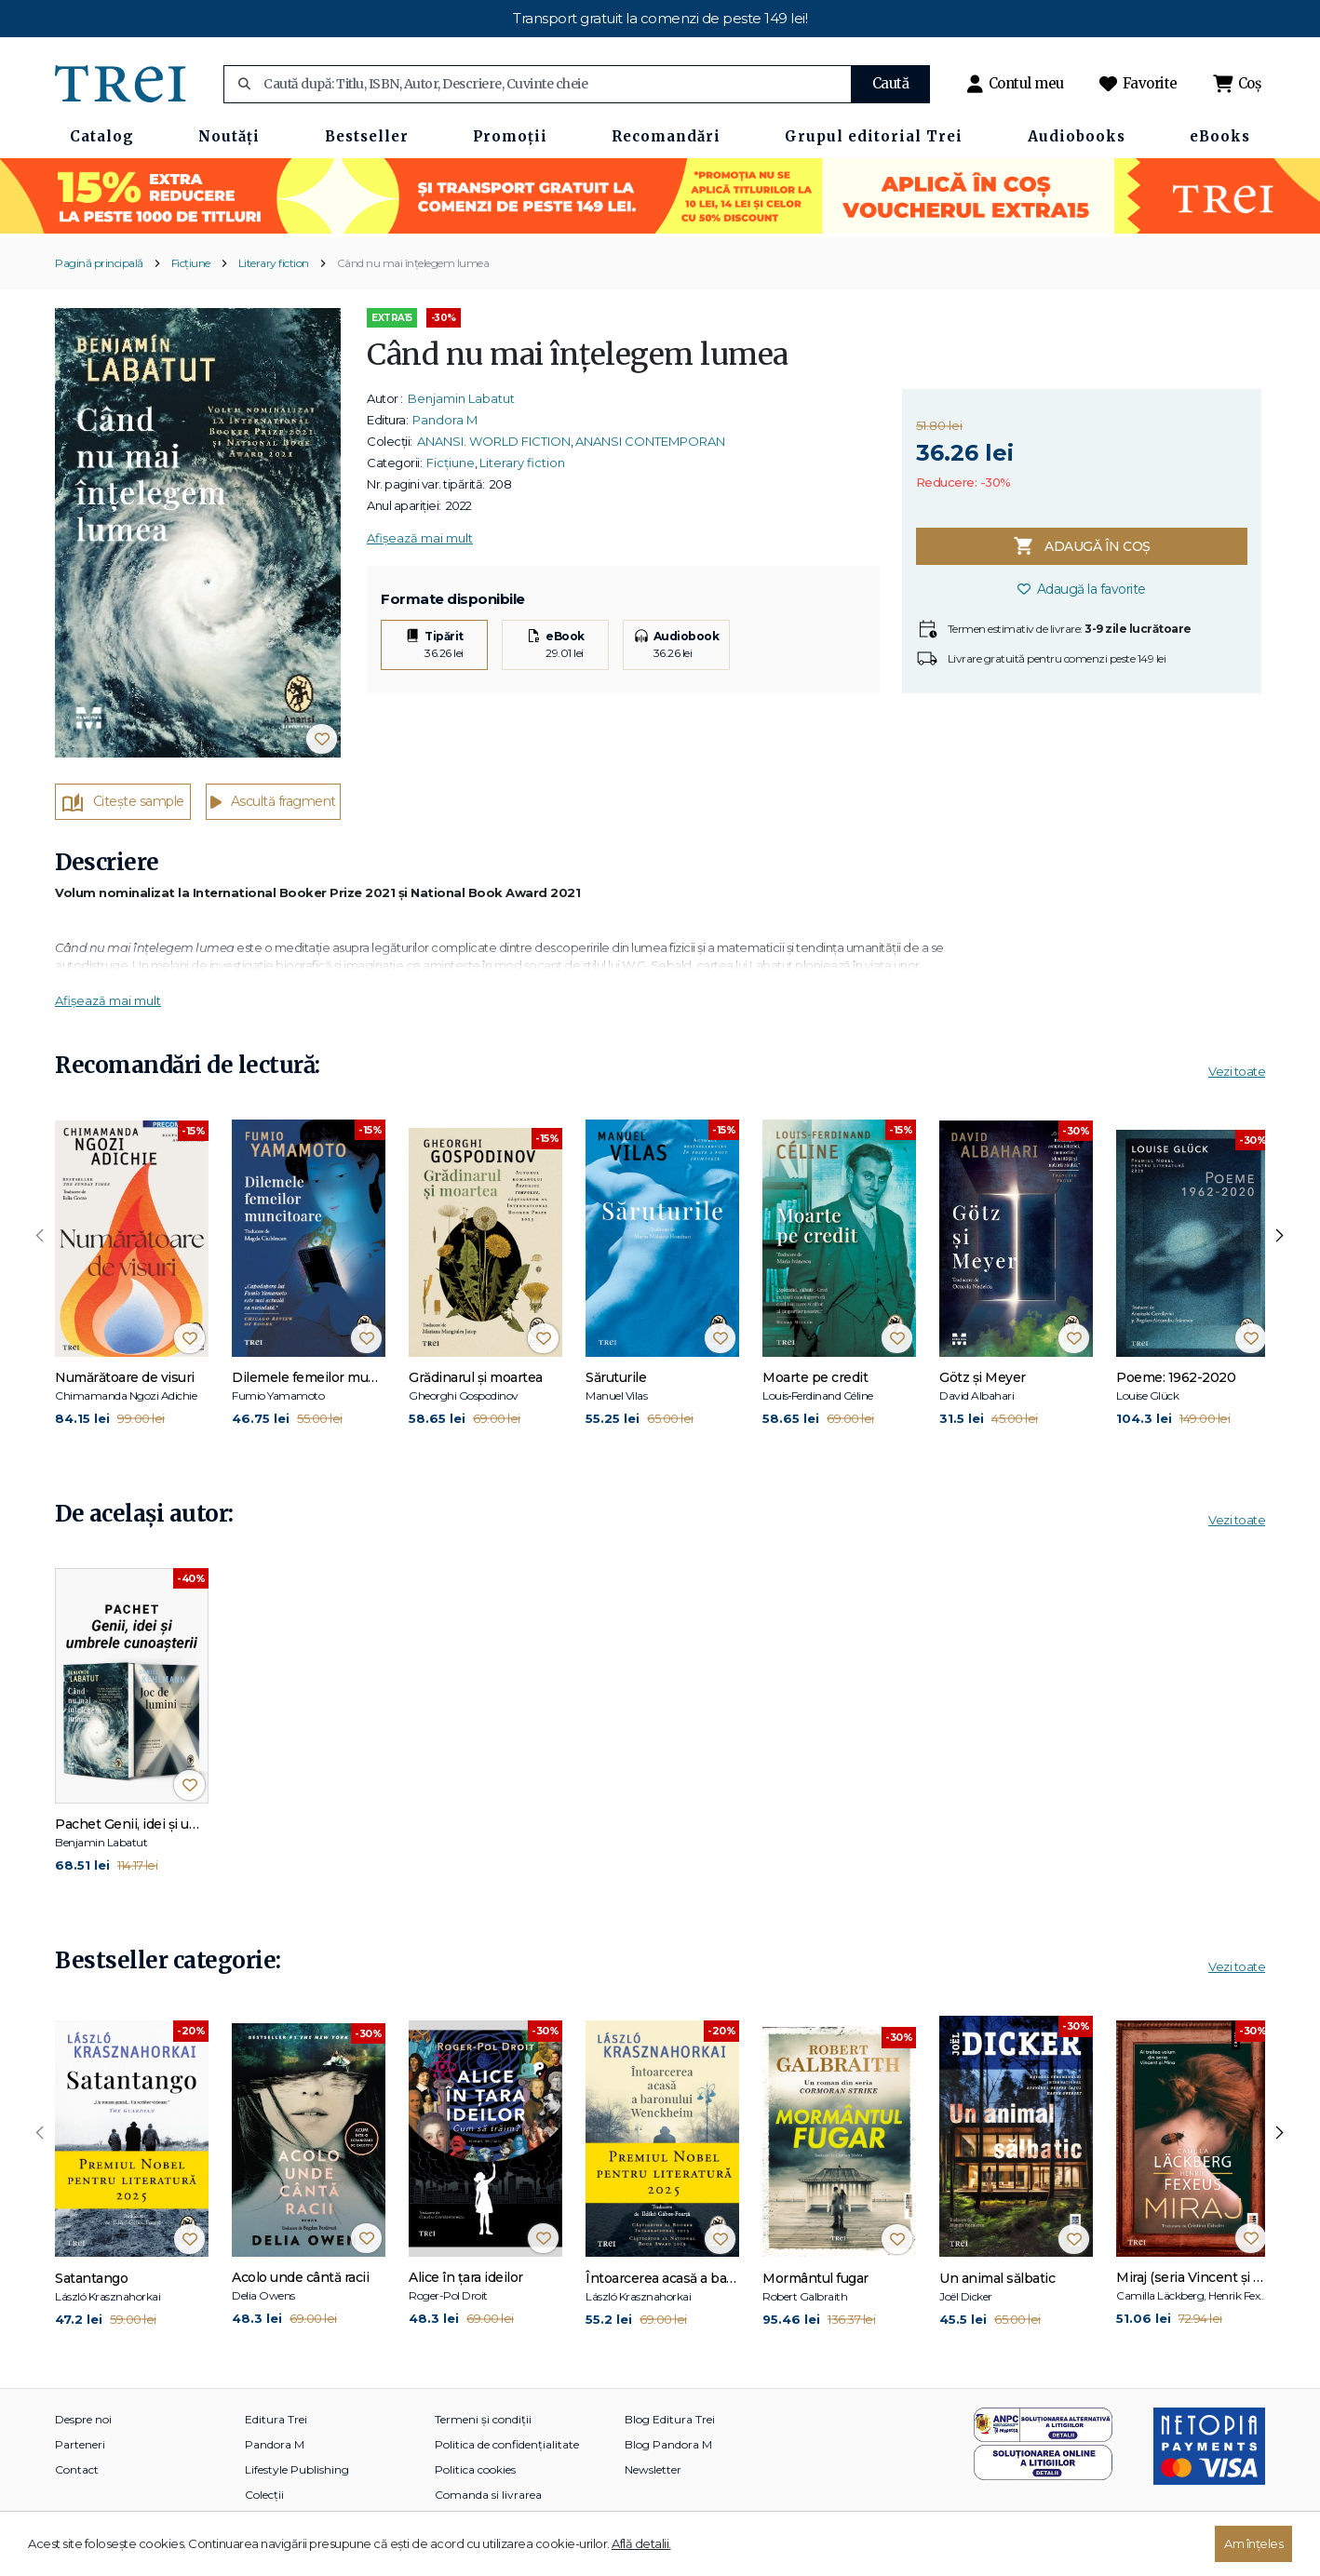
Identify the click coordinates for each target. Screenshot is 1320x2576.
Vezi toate (1236, 1071)
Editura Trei (276, 2419)
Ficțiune (190, 263)
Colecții (264, 2495)
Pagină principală (99, 263)
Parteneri (80, 2444)
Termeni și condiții (483, 2419)
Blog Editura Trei (670, 2419)
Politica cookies (475, 2469)
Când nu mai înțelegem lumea (413, 263)
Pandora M (445, 419)
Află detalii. (641, 2543)
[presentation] (40, 1236)
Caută (890, 83)
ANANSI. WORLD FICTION (494, 441)
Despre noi (83, 2419)
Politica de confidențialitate (507, 2444)
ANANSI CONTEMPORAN (650, 441)
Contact (77, 2469)
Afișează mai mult (420, 537)
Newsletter (653, 2469)
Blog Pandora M (668, 2444)
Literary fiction (273, 263)
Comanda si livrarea (488, 2495)
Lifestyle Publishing (297, 2469)
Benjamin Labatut (461, 398)
